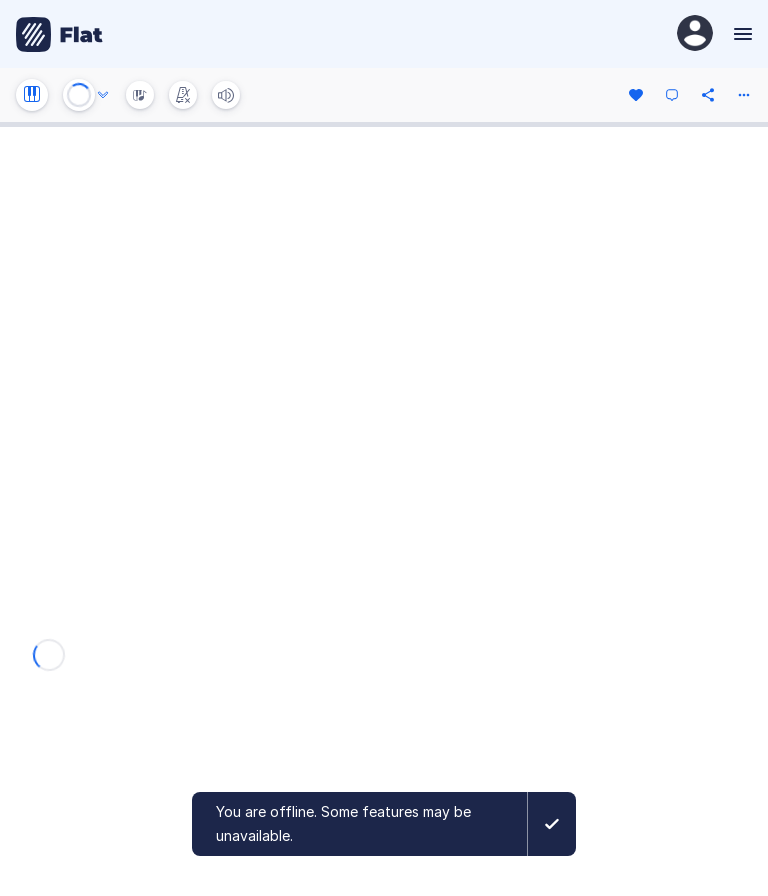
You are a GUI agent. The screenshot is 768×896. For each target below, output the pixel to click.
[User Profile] (695, 34)
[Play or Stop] (79, 95)
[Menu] (740, 34)
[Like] (636, 95)
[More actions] (744, 95)
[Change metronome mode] (183, 95)
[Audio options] (103, 95)
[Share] (708, 95)
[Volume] (226, 95)
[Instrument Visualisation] (140, 95)
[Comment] (672, 95)
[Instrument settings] (32, 95)
